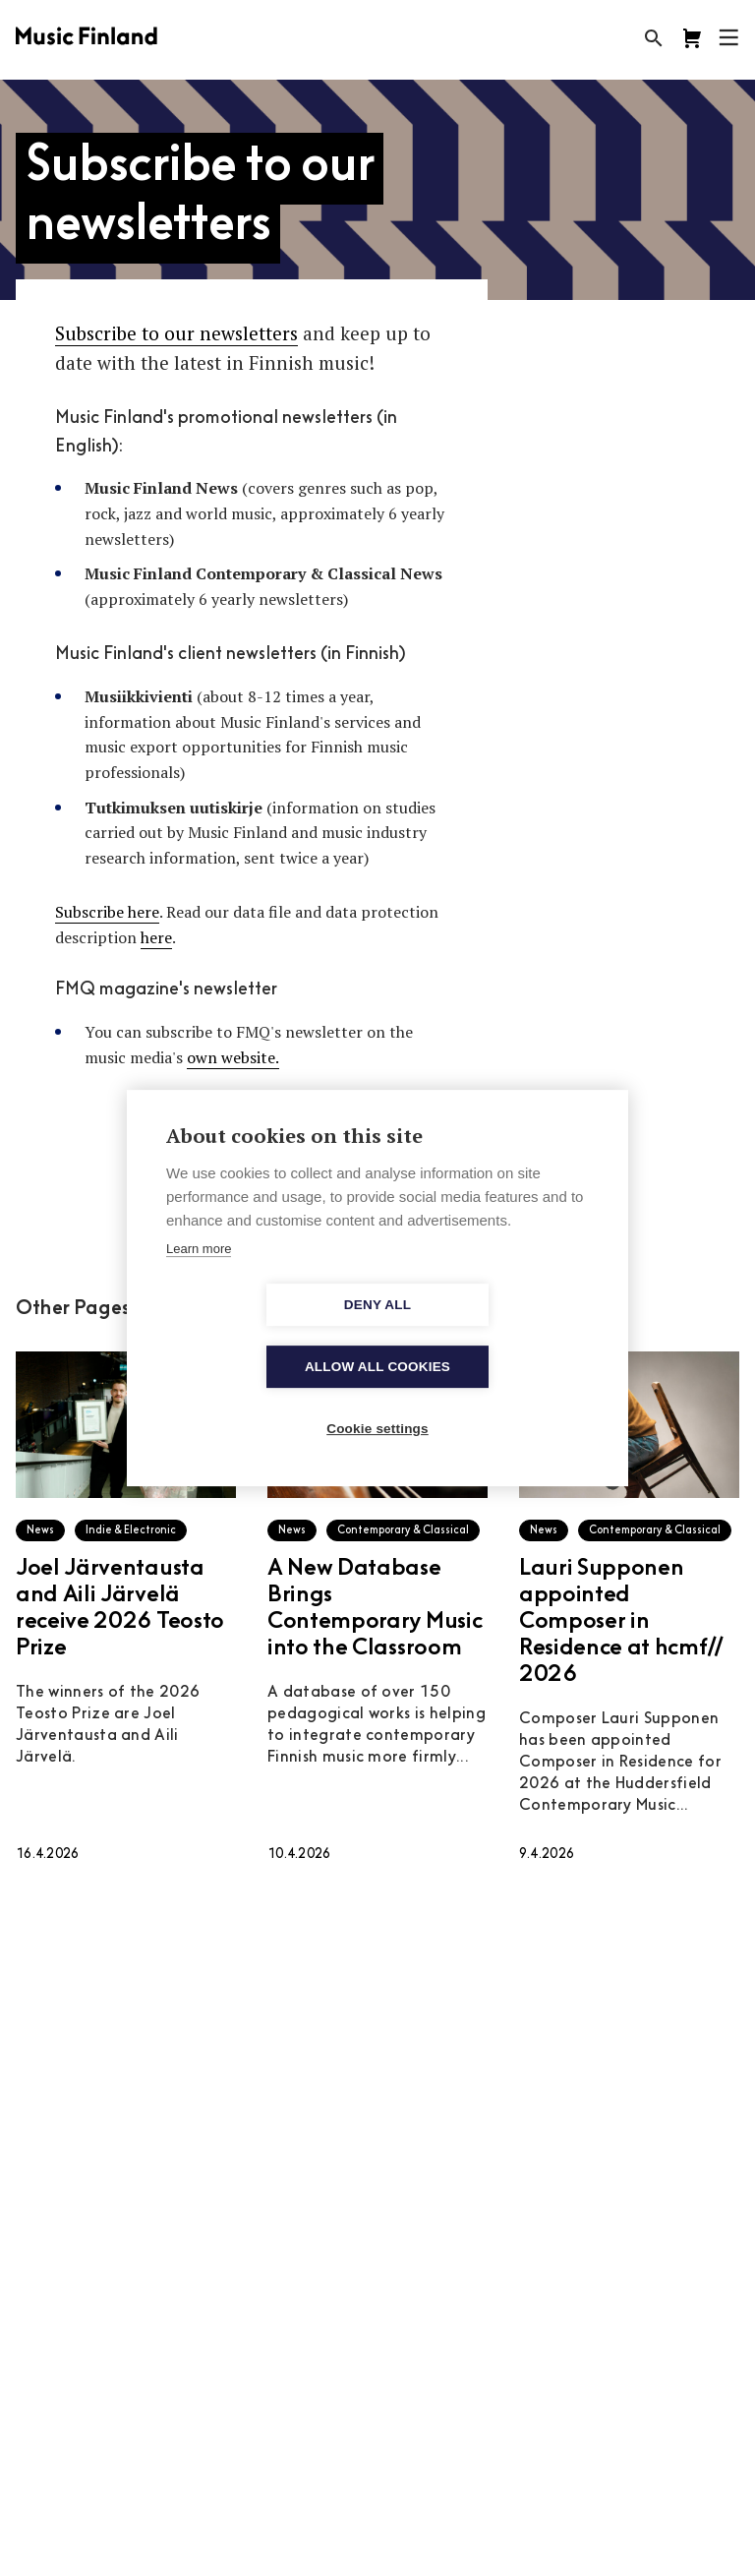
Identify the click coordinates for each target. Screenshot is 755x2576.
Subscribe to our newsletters (176, 333)
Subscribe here (107, 912)
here (156, 937)
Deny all (264, 1336)
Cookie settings (377, 1398)
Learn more (198, 1279)
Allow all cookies (490, 1336)
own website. (233, 1057)
